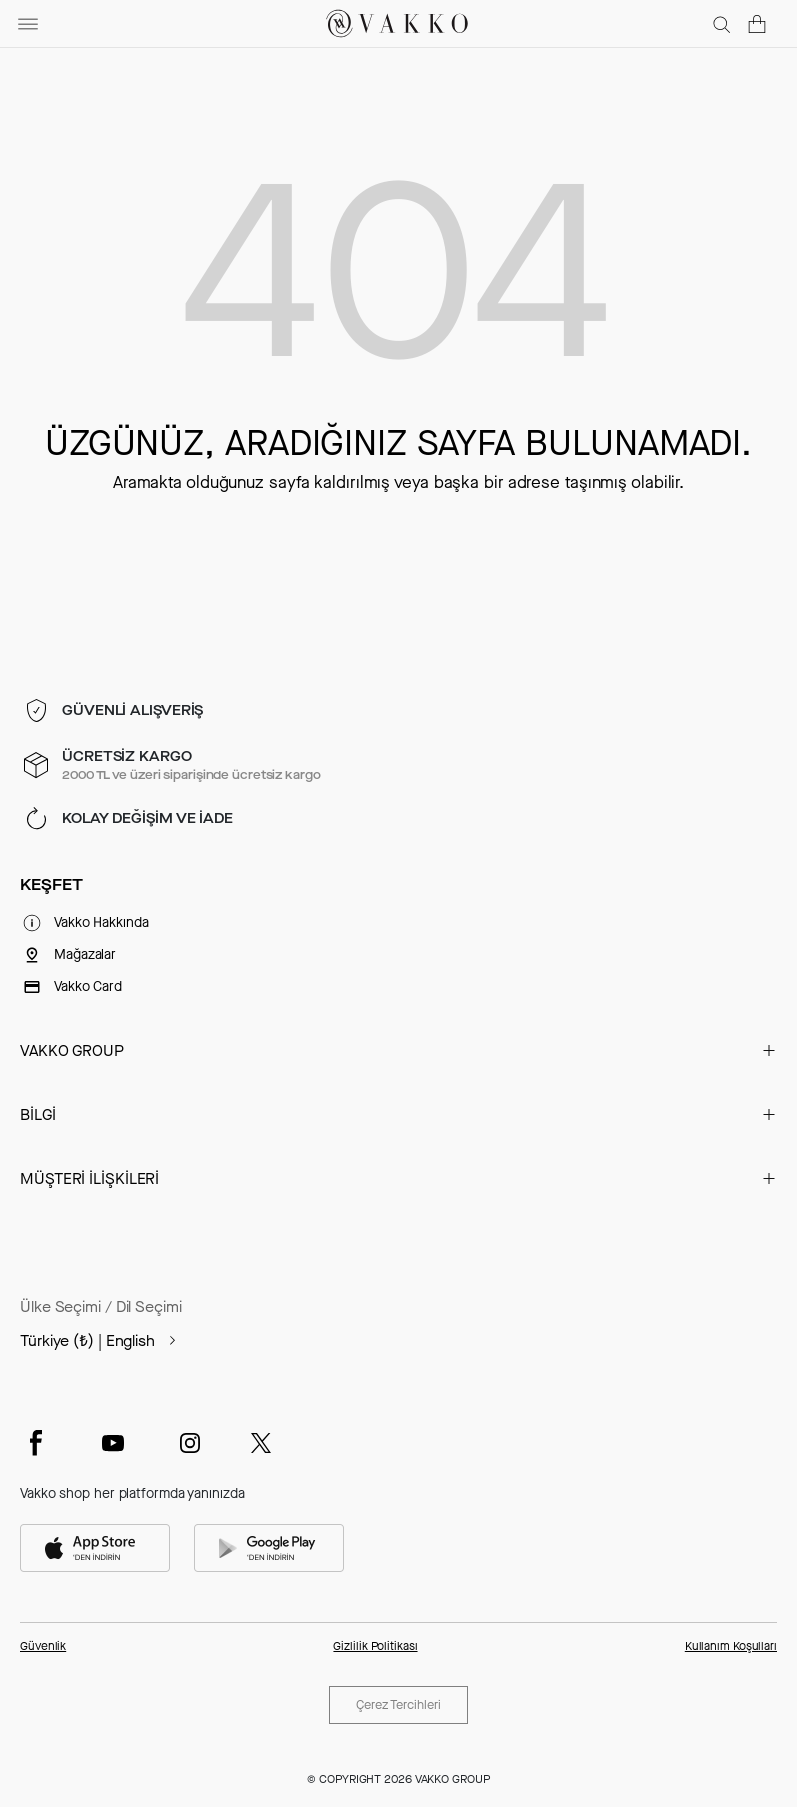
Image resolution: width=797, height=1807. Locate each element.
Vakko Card (88, 986)
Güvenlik (43, 1646)
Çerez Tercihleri (398, 1704)
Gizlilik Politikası (375, 1646)
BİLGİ (38, 1114)
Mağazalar (85, 954)
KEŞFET (51, 885)
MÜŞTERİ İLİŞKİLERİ (89, 1178)
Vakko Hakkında (101, 922)
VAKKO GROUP (72, 1050)
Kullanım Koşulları (731, 1646)
